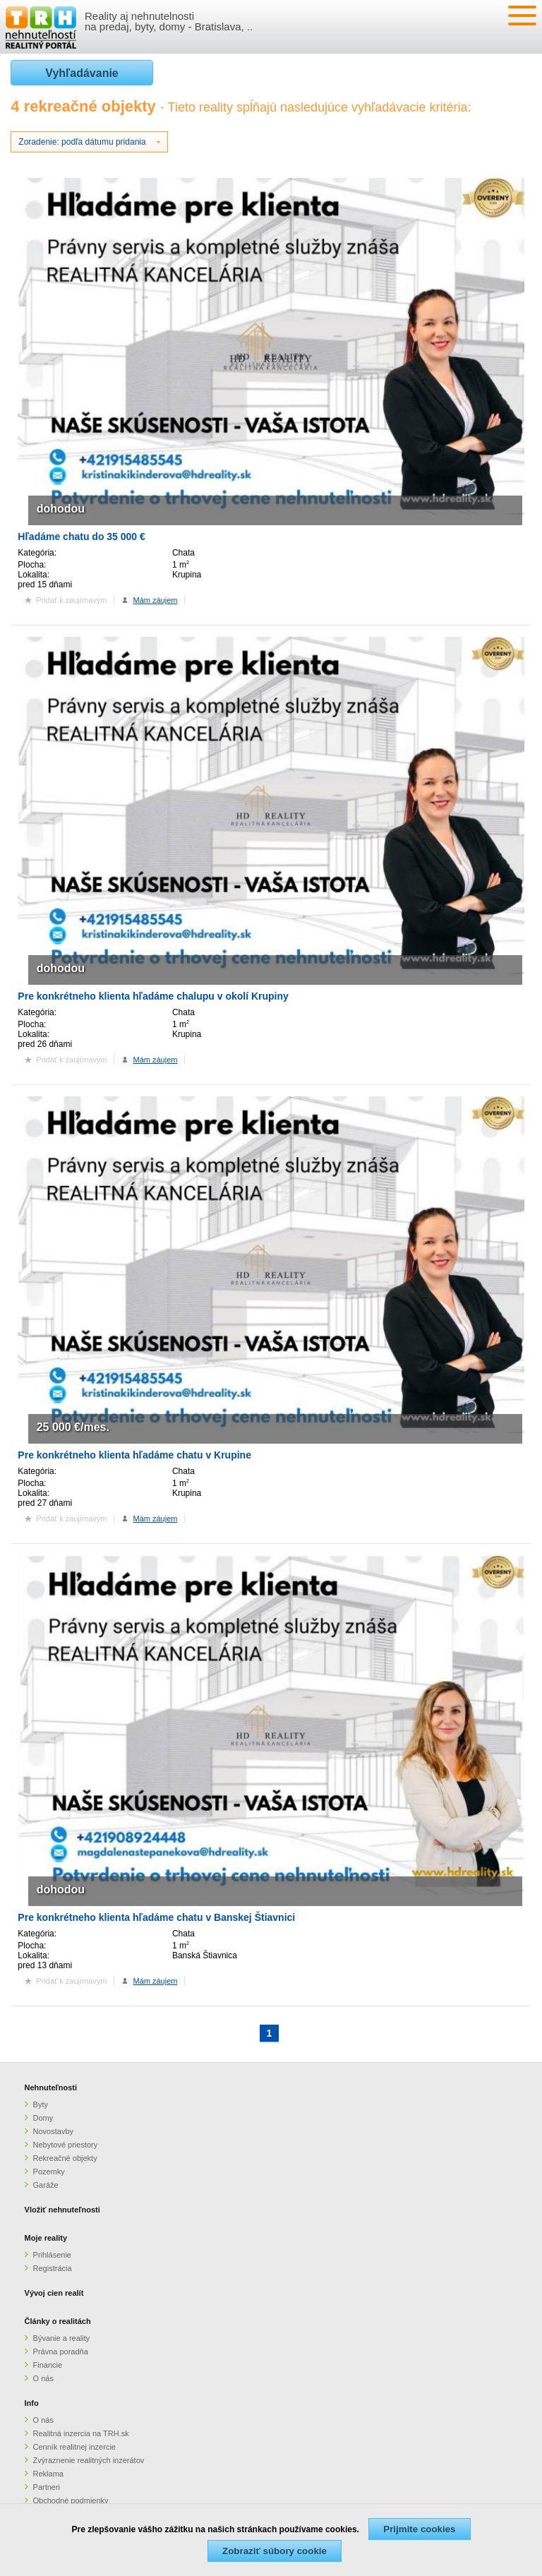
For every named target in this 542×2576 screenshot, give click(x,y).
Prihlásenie (52, 2255)
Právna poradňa (60, 2351)
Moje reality (46, 2238)
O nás (43, 2378)
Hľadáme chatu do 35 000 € (81, 536)
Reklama (48, 2473)
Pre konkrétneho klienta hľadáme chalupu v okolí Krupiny (153, 996)
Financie (48, 2365)
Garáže (46, 2185)
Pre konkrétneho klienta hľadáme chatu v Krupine (134, 1455)
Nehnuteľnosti (51, 2087)
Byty (40, 2104)
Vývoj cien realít (54, 2293)
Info (32, 2403)
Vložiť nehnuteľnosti (62, 2209)
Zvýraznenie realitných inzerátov (89, 2460)
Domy (43, 2118)
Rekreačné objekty (65, 2158)
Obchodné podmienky (71, 2500)
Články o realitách (58, 2321)
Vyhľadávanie (81, 73)
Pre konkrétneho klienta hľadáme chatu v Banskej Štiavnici (156, 1917)
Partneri (47, 2487)
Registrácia (52, 2268)
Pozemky (49, 2171)
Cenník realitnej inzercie (74, 2447)
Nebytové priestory (65, 2144)
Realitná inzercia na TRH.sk (81, 2433)
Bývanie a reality (61, 2338)
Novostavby (53, 2131)
